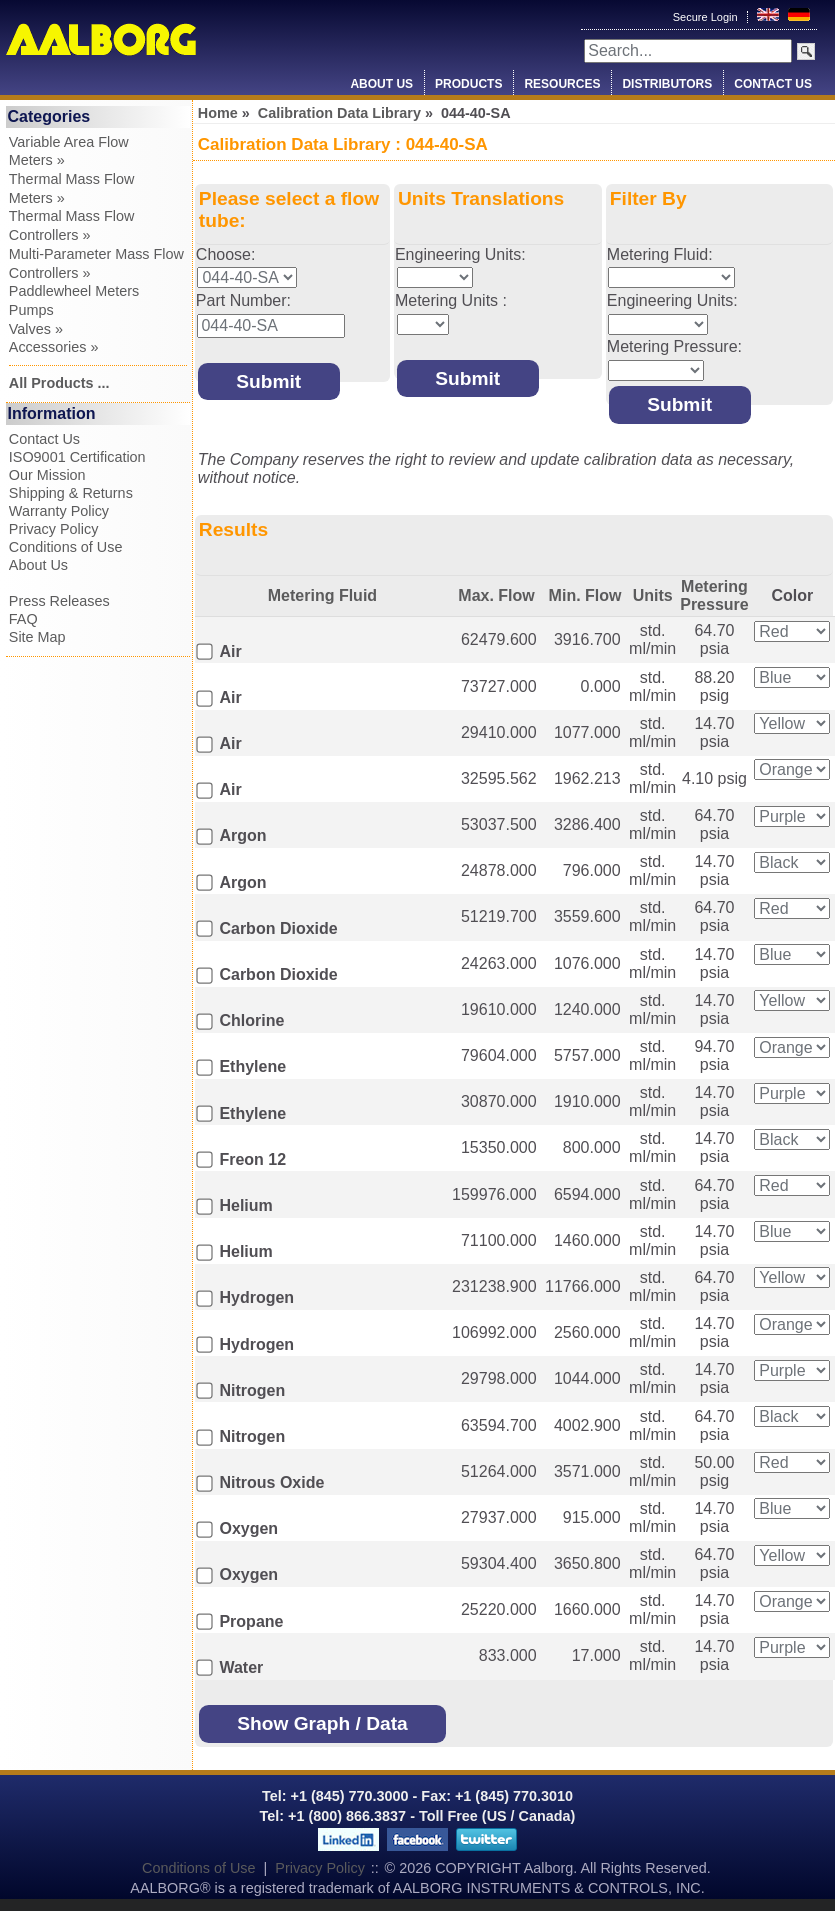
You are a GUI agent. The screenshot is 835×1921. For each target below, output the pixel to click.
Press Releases (59, 601)
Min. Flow (585, 595)
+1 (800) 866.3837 (347, 1816)
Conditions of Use (66, 547)
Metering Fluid (322, 595)
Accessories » (54, 347)
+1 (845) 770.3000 (348, 1796)
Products (468, 84)
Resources (562, 84)
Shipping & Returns (71, 493)
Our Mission (47, 475)
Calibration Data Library (339, 113)
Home (218, 113)
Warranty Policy (59, 511)
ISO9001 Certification (77, 457)
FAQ (23, 619)
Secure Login (707, 17)
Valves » (36, 329)
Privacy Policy (54, 529)
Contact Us (773, 84)
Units (653, 595)
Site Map (37, 637)
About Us (381, 84)
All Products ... (59, 383)
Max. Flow (496, 595)
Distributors (667, 84)
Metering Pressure (714, 595)
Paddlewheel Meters (74, 291)
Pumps (31, 310)
